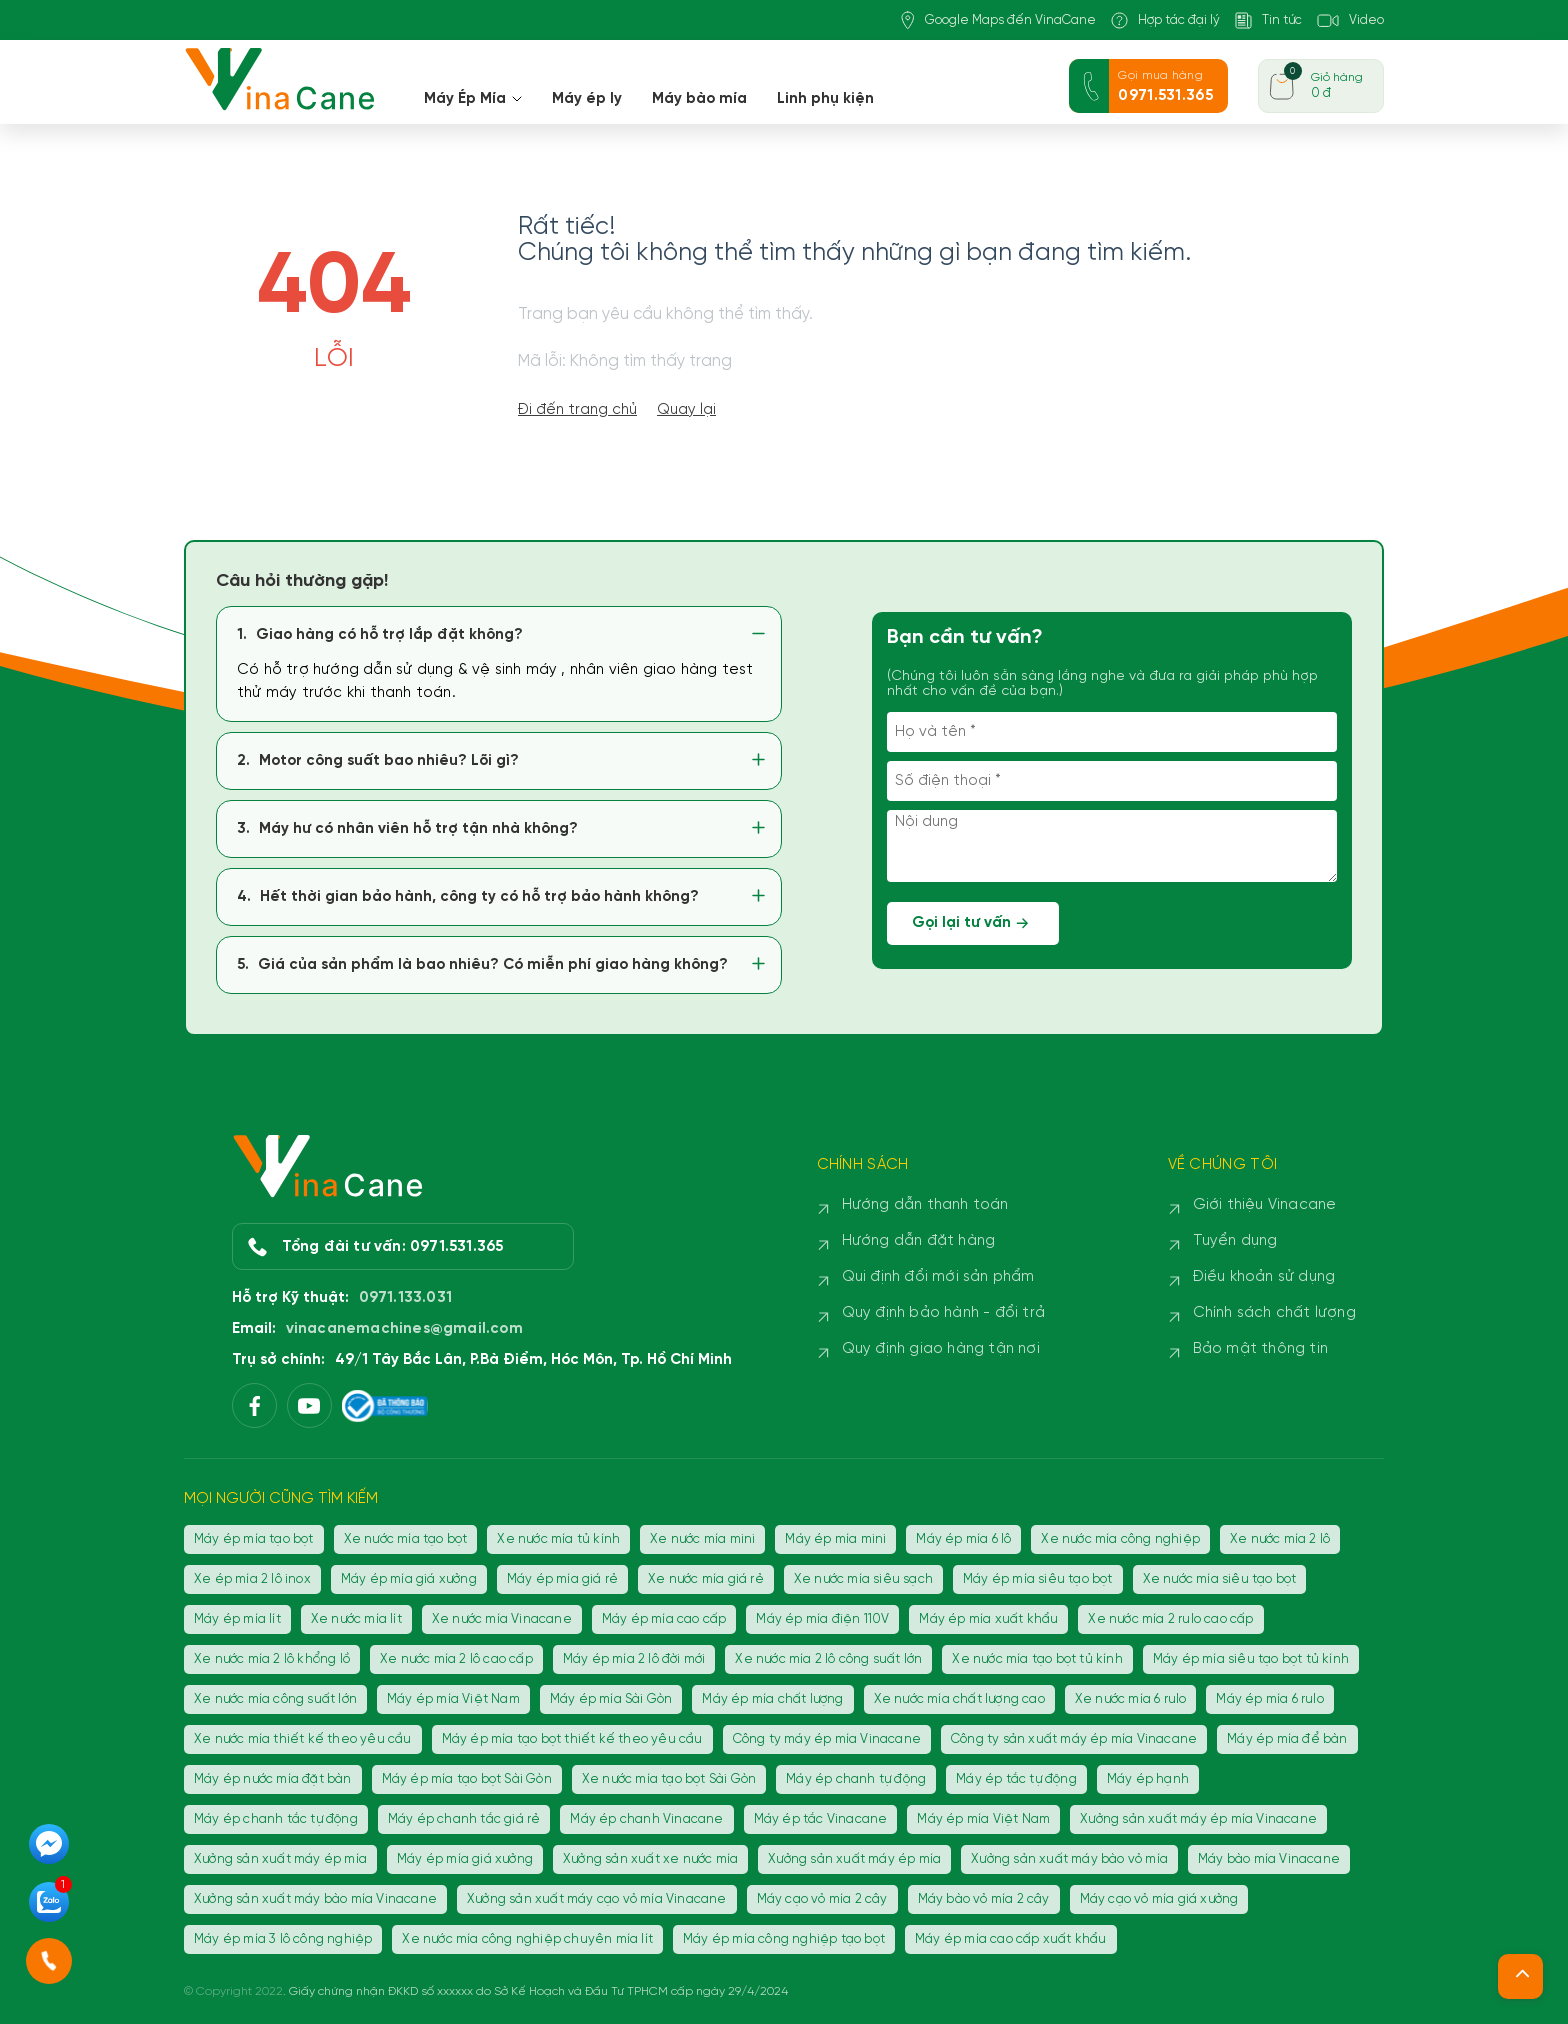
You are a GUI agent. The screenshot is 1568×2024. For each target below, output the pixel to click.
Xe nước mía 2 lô (1280, 1539)
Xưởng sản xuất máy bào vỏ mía (1069, 1859)
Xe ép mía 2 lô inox (252, 1579)
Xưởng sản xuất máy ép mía (280, 1859)
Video (1350, 20)
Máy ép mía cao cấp (664, 1619)
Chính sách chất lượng (1274, 1313)
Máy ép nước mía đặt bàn (273, 1779)
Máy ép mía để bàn (1287, 1739)
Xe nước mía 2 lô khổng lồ (272, 1659)
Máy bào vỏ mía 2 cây (984, 1899)
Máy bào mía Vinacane (1269, 1859)
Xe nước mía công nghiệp (1120, 1539)
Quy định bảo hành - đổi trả (943, 1313)
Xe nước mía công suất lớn (275, 1699)
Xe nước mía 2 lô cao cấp (456, 1659)
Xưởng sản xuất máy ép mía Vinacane (1198, 1819)
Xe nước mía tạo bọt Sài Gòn (669, 1779)
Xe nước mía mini (702, 1539)
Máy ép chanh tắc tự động (276, 1819)
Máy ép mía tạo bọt (254, 1539)
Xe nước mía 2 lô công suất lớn (828, 1659)
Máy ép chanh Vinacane (646, 1819)
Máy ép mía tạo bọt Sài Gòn (467, 1779)
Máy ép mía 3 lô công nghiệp (283, 1939)
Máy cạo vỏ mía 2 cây (822, 1899)
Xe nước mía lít (356, 1619)
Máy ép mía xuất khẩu (988, 1619)
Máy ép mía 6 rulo (1269, 1699)
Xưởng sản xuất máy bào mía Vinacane (315, 1899)
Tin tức (1268, 20)
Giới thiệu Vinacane (1265, 1205)
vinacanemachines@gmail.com (404, 1329)
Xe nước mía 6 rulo (1131, 1699)
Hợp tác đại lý (1165, 20)
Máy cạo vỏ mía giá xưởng (1159, 1899)
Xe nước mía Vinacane (502, 1619)
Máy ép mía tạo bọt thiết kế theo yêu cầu (572, 1739)
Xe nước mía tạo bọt (406, 1539)
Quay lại (686, 410)
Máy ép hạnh (1148, 1779)
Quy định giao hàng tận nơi (941, 1349)
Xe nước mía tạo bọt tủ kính (1037, 1659)
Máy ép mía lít (237, 1619)
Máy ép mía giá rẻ (562, 1579)
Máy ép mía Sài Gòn (611, 1699)
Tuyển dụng (1235, 1241)
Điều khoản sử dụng (1264, 1277)
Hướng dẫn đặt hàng (919, 1241)
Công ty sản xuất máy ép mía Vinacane (1074, 1739)
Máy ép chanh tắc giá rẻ (464, 1819)
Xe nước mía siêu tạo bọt (1220, 1579)
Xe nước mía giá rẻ (706, 1579)
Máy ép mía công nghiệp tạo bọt (784, 1939)
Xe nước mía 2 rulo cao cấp (1170, 1619)
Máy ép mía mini (835, 1539)
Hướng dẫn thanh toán (925, 1205)
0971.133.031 (405, 1298)
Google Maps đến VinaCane (998, 20)
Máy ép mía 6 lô (963, 1539)
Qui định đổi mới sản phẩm (938, 1277)
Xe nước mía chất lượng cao (959, 1699)
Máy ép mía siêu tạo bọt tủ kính (1251, 1659)
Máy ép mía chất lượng (772, 1699)
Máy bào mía (699, 99)
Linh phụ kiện (825, 99)
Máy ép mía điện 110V (822, 1619)
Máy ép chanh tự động (856, 1779)
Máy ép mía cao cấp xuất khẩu (1011, 1939)
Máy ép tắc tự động (1016, 1779)
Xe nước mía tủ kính (558, 1539)
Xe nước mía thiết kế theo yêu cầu (303, 1739)
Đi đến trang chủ (577, 410)
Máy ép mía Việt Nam (453, 1699)
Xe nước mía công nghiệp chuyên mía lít (527, 1939)
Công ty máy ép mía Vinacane (827, 1739)
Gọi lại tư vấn (973, 923)
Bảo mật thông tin (1260, 1349)
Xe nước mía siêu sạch (863, 1579)
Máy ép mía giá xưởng (409, 1579)
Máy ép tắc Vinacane (821, 1819)
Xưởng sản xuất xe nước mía (650, 1859)
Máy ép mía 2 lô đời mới (634, 1659)
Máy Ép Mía (473, 99)
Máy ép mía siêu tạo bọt (1038, 1579)
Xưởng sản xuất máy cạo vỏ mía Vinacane (597, 1899)
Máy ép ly (587, 99)
